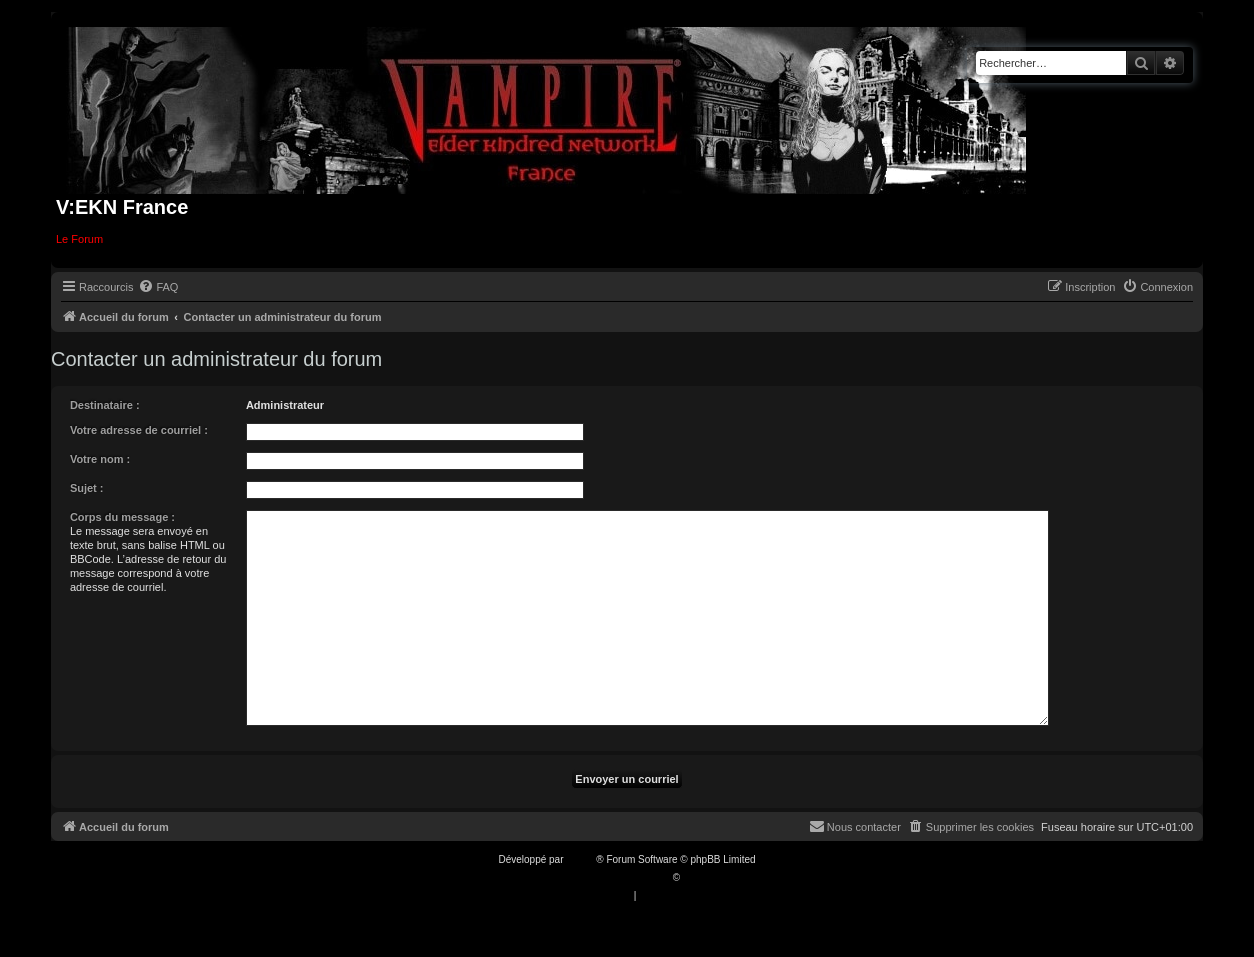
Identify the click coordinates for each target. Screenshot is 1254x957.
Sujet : (87, 488)
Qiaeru (698, 877)
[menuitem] (158, 287)
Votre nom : (100, 459)
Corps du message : (122, 517)
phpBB (581, 859)
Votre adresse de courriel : (139, 430)
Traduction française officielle (605, 877)
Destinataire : (105, 405)
